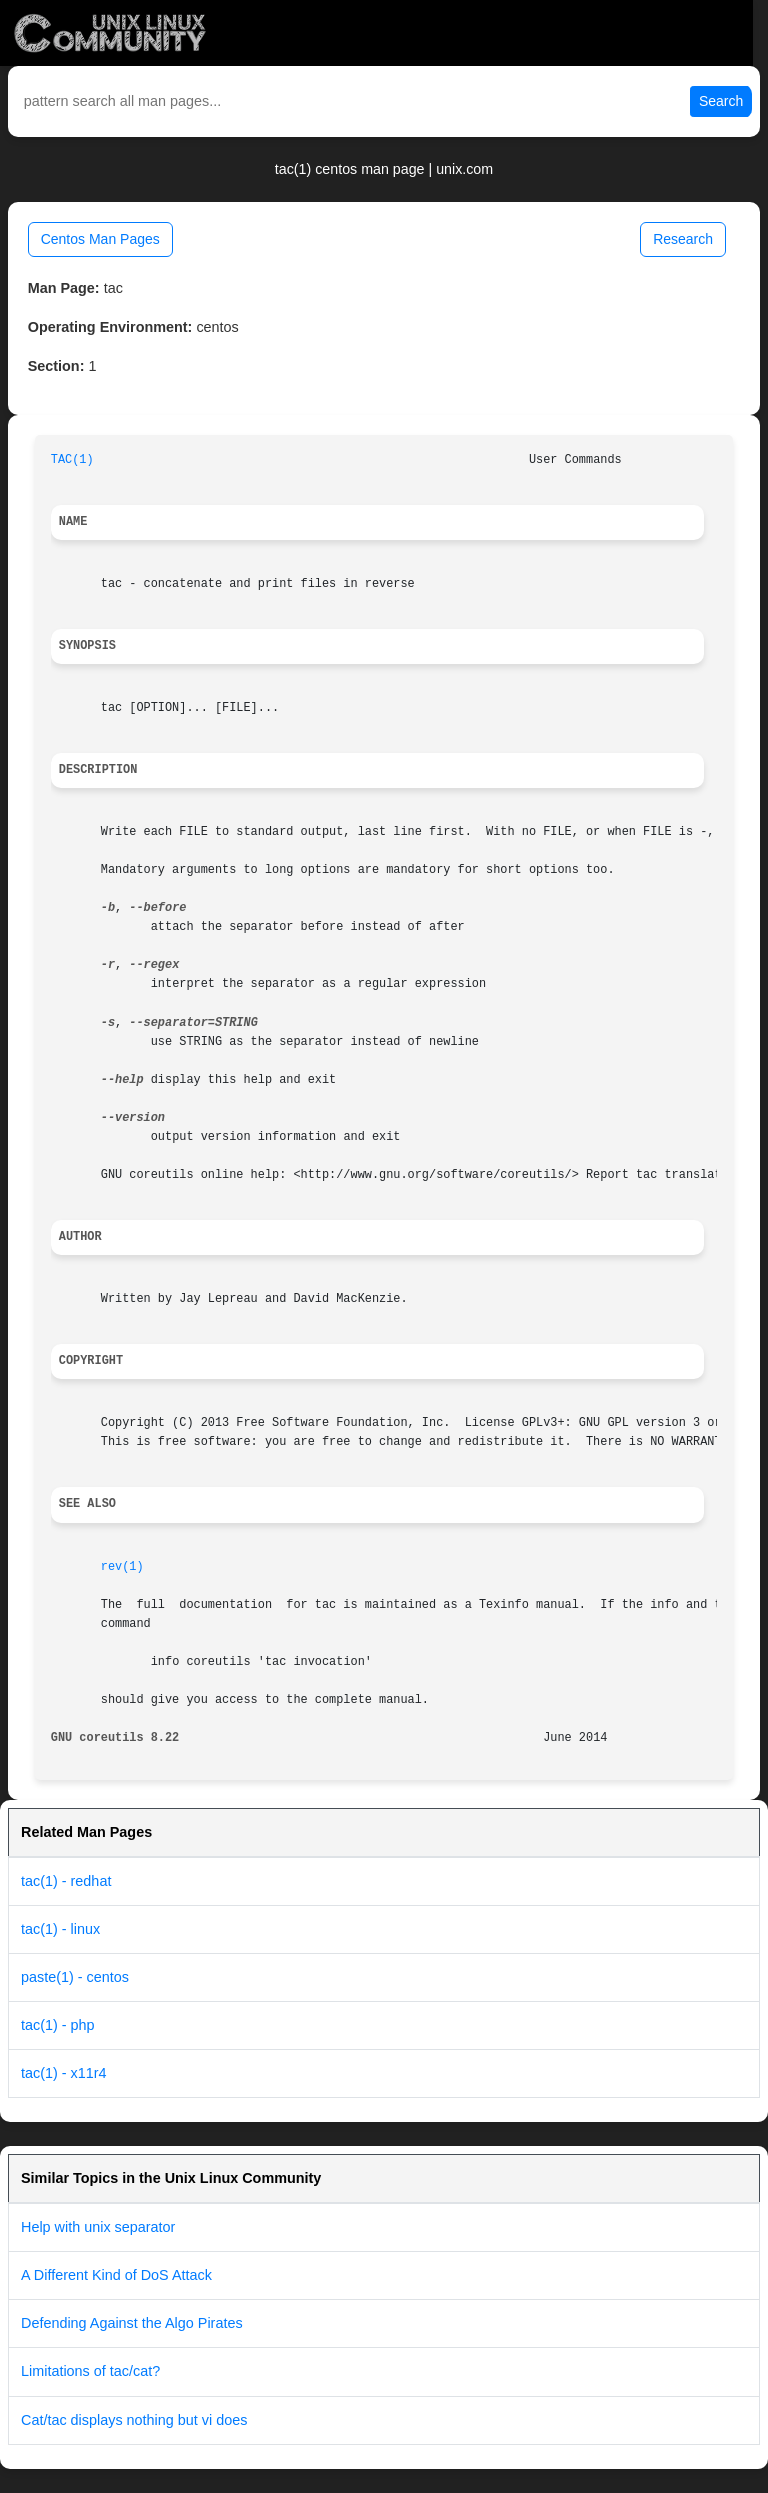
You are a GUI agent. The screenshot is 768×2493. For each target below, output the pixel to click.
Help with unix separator (98, 2227)
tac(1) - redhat (66, 1881)
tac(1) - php (58, 2025)
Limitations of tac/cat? (90, 2371)
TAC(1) (72, 460)
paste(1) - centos (75, 1977)
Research (683, 239)
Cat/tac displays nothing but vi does (134, 2420)
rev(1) (122, 1567)
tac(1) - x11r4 (64, 2073)
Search (721, 101)
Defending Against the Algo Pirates (132, 2323)
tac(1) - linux (60, 1929)
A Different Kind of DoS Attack (116, 2275)
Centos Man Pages (100, 239)
